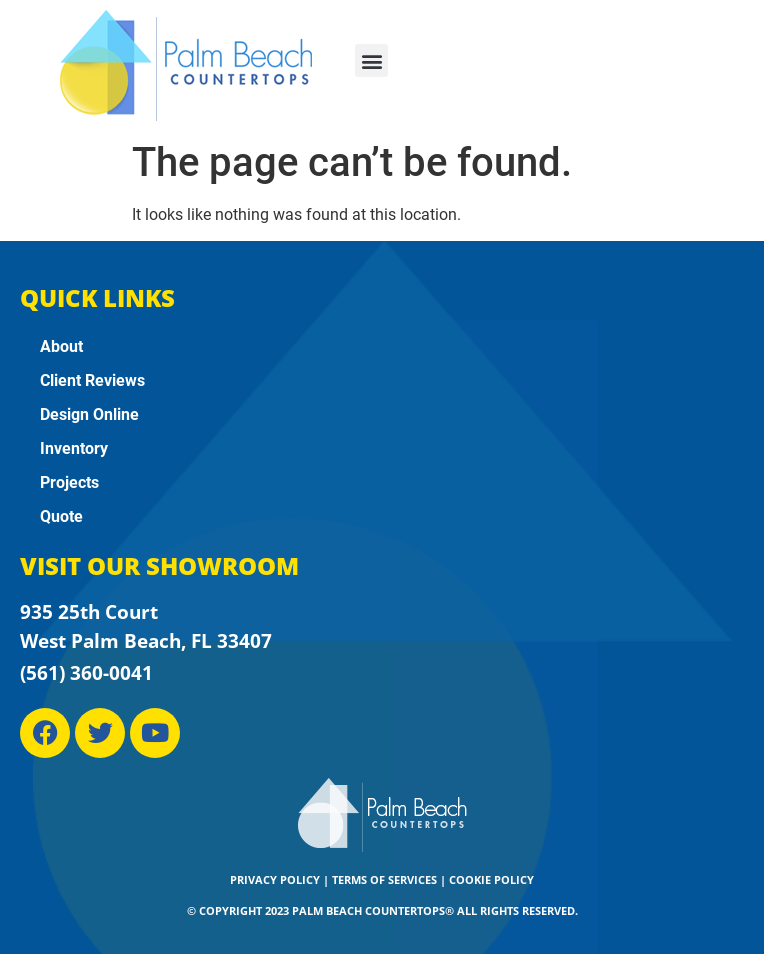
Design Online (89, 414)
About (61, 346)
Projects (69, 482)
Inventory (74, 448)
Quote (61, 516)
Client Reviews (92, 380)
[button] (371, 60)
